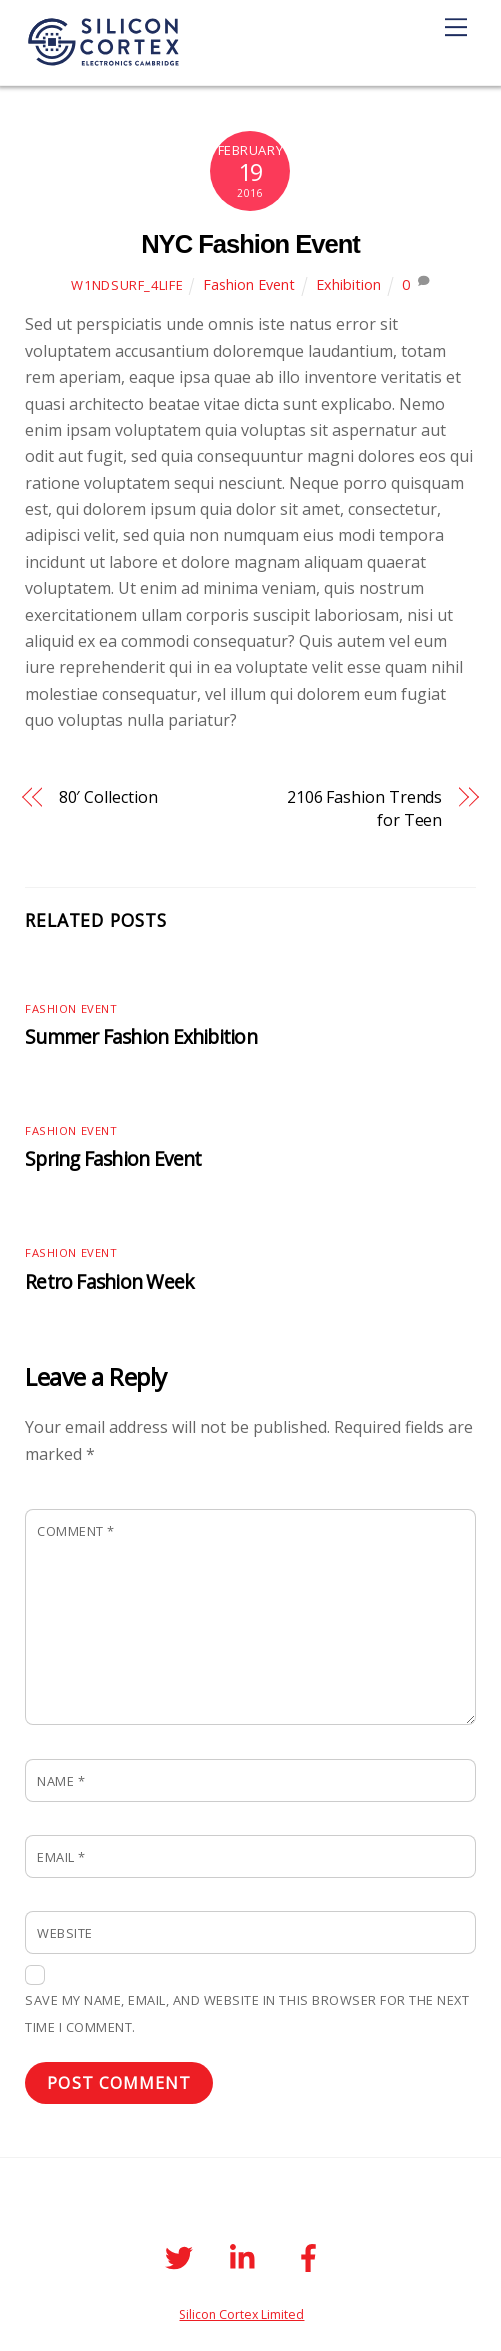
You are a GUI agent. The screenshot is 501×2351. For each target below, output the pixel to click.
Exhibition (348, 284)
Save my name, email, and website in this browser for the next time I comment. (247, 2013)
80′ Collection (108, 797)
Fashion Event (249, 284)
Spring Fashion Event (113, 1158)
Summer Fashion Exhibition (141, 1036)
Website (65, 1933)
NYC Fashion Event (250, 244)
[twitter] (182, 2255)
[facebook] (312, 2255)
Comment (76, 1531)
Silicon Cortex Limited (241, 2314)
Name (61, 1781)
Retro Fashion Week (109, 1281)
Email (61, 1857)
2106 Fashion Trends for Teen (364, 808)
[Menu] (456, 27)
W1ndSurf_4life (127, 285)
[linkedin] (247, 2255)
